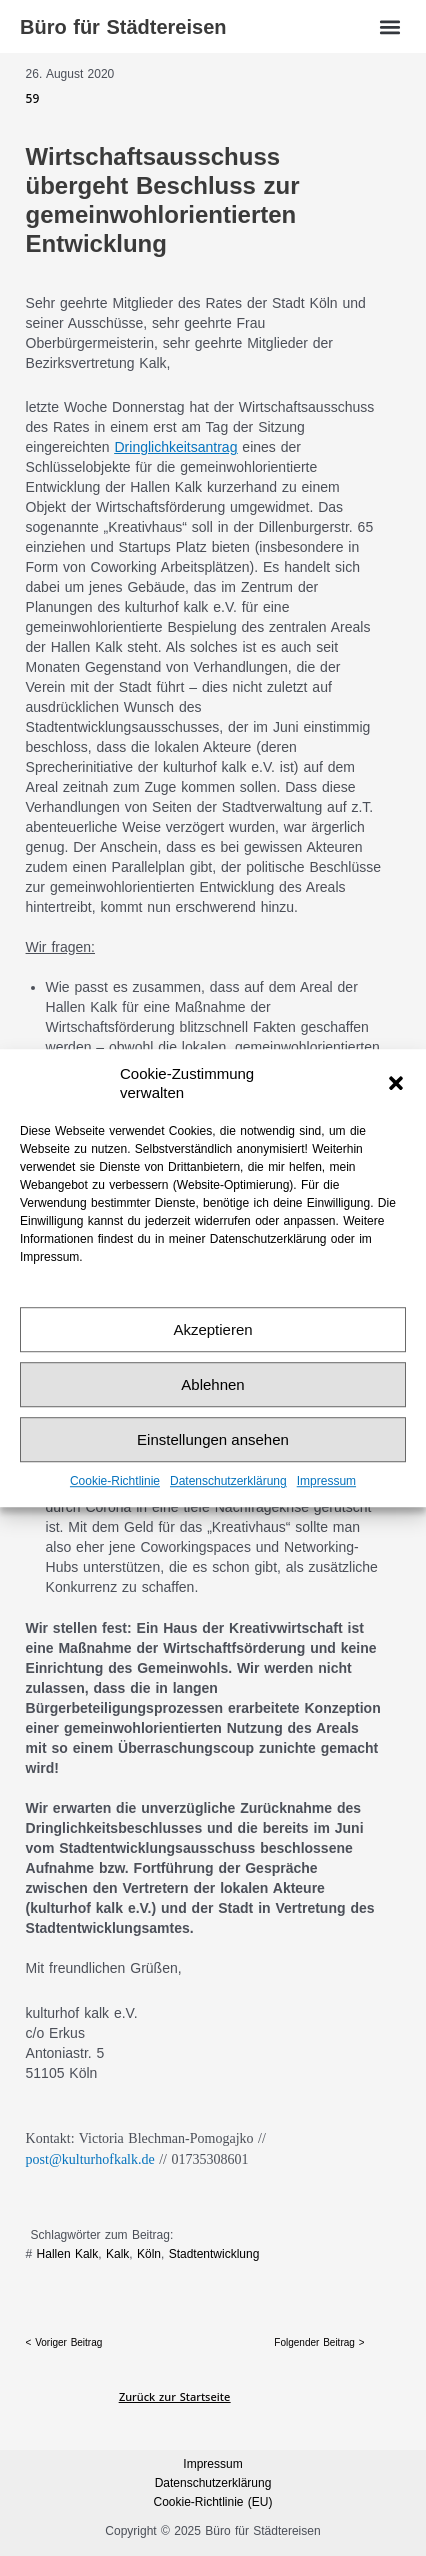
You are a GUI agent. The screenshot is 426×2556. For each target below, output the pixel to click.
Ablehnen (212, 1384)
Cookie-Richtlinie (115, 1482)
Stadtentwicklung (214, 2254)
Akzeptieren (212, 1329)
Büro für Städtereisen (123, 27)
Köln (149, 2254)
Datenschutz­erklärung (228, 1482)
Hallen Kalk (68, 2254)
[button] (396, 1083)
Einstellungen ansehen (213, 1439)
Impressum (326, 1482)
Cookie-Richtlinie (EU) (212, 2502)
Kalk (117, 2254)
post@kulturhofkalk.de (90, 2159)
